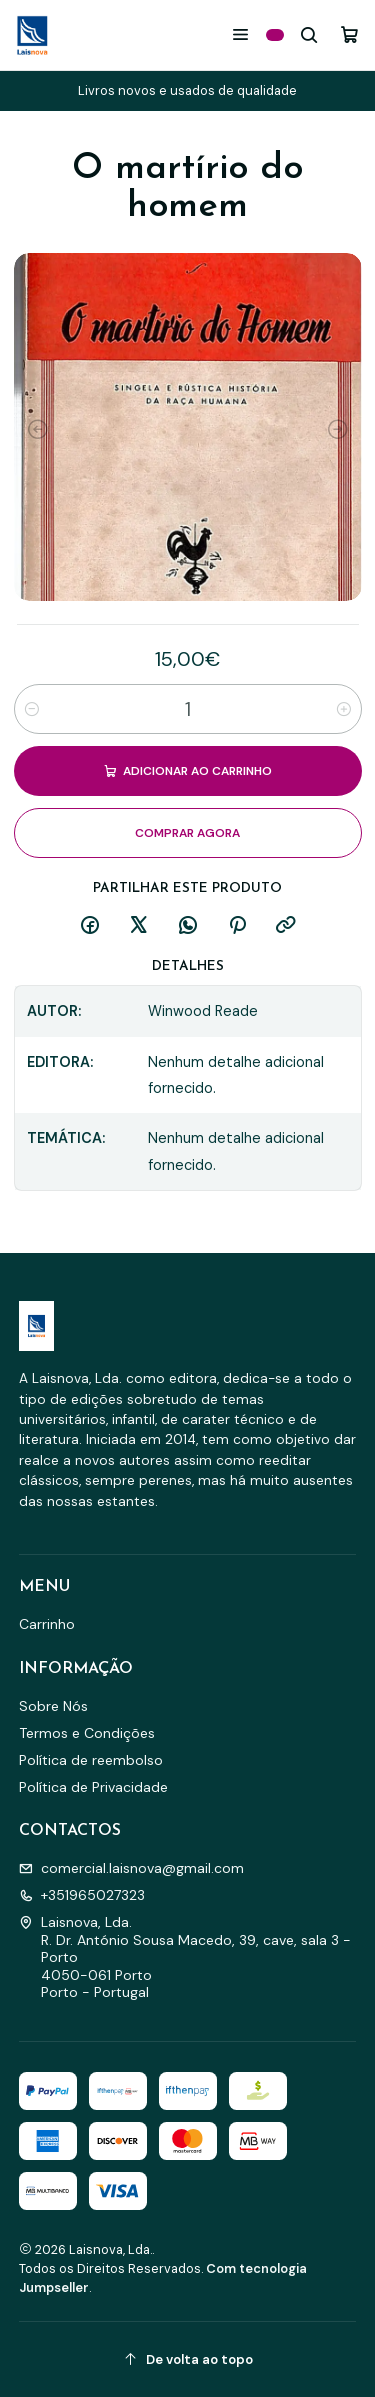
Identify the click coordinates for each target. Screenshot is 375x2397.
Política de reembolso (91, 1760)
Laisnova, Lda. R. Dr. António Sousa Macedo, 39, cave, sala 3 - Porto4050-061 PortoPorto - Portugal (185, 1957)
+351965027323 (82, 1895)
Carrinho (47, 1624)
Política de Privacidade (93, 1787)
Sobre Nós (53, 1706)
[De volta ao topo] (188, 2359)
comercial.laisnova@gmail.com (131, 1868)
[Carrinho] (349, 34)
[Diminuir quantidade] (32, 709)
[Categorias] (275, 35)
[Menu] (240, 34)
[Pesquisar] (309, 34)
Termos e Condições (87, 1733)
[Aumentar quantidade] (344, 709)
